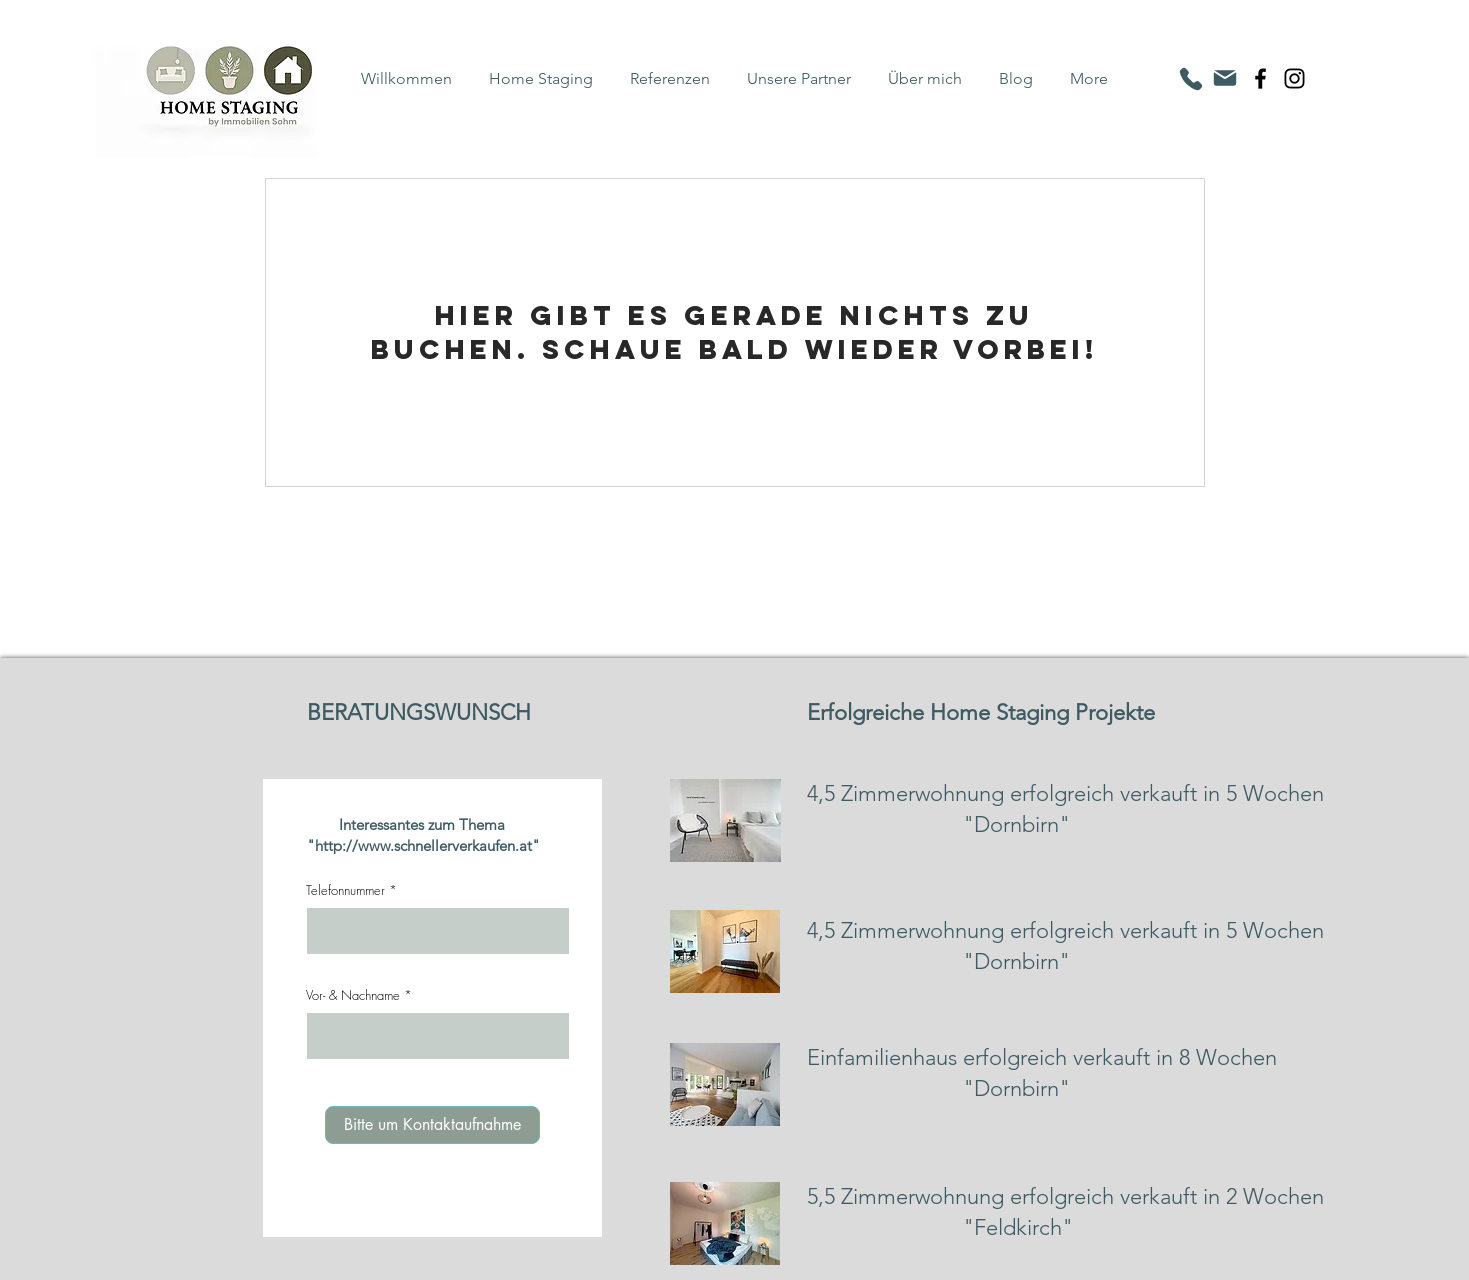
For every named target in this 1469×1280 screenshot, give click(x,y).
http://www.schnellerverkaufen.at (423, 845)
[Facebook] (1260, 78)
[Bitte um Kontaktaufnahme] (432, 1125)
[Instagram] (1294, 78)
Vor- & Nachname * (359, 995)
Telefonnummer (345, 890)
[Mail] (1225, 78)
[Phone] (1191, 79)
